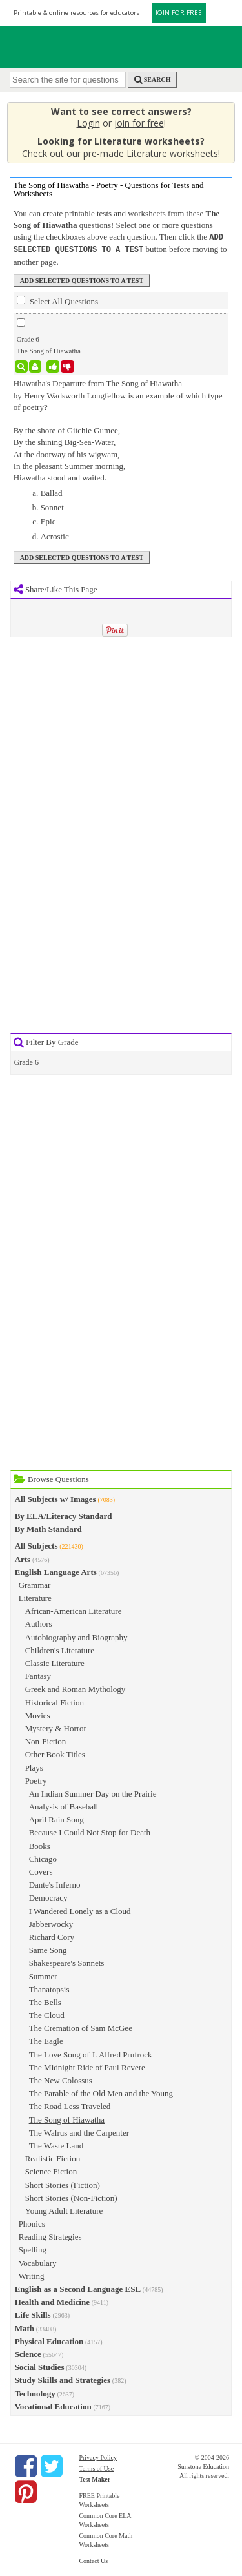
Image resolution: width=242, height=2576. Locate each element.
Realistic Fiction (53, 2157)
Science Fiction (51, 2170)
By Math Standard (48, 1527)
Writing (32, 2275)
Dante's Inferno (55, 1883)
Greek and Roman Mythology (75, 1688)
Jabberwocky (51, 1923)
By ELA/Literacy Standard (63, 1515)
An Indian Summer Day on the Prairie (93, 1792)
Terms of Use (96, 2467)
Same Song (48, 1948)
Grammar (35, 1584)
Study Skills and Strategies (62, 2379)
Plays (34, 1766)
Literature (35, 1597)
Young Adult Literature (64, 2209)
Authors (38, 1622)
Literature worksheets (172, 153)
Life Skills (33, 2313)
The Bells (45, 2001)
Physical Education (49, 2340)
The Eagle (46, 2040)
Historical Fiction (54, 1701)
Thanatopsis (49, 1988)
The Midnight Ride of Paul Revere (87, 2066)
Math (24, 2327)
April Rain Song (56, 1818)
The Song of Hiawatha (67, 2118)
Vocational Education (53, 2405)
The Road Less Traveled (70, 2105)
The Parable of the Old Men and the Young (101, 2092)
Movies (37, 1714)
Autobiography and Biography (76, 1636)
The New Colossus (60, 2079)
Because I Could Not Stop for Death (89, 1831)
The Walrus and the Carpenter (79, 2131)
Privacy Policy (98, 2456)
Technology (35, 2392)
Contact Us (93, 2559)
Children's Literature (59, 1649)
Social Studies (40, 2366)
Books (39, 1845)
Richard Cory (51, 1936)
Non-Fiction (45, 1740)
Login (88, 123)
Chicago (43, 1857)
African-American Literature (73, 1609)
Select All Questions (57, 299)
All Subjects (36, 1544)
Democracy (48, 1896)
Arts (23, 1558)
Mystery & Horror (55, 1727)
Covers (41, 1870)
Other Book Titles (55, 1753)
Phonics (32, 2222)
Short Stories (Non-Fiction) (71, 2196)
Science (28, 2353)
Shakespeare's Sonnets (67, 1961)
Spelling (32, 2248)
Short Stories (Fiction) (62, 2184)
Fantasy (38, 1675)
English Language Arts (56, 1571)
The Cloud (47, 2014)
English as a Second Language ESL (78, 2288)
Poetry (36, 1779)
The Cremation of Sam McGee (80, 2027)
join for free (139, 123)
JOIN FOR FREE (179, 12)
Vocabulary (38, 2262)
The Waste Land (56, 2144)
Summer (43, 1975)
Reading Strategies (50, 2235)
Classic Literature (55, 1662)
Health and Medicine (52, 2300)
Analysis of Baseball (64, 1805)
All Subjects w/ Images (55, 1498)
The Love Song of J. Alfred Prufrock (90, 2053)
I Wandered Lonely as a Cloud (80, 1910)
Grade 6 (26, 1061)
